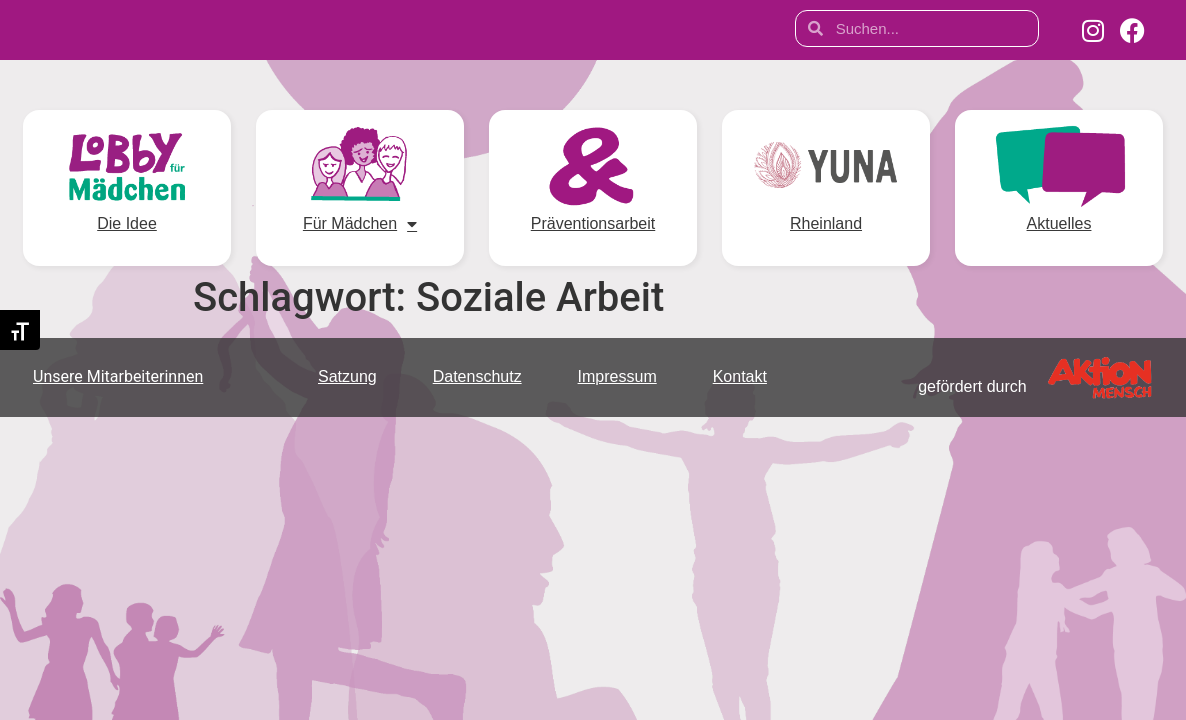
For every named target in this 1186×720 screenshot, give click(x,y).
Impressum (617, 376)
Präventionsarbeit (593, 223)
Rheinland (826, 223)
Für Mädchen (360, 224)
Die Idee (127, 223)
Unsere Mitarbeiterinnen (118, 376)
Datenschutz (477, 376)
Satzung (347, 376)
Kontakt (740, 376)
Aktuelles (1059, 223)
